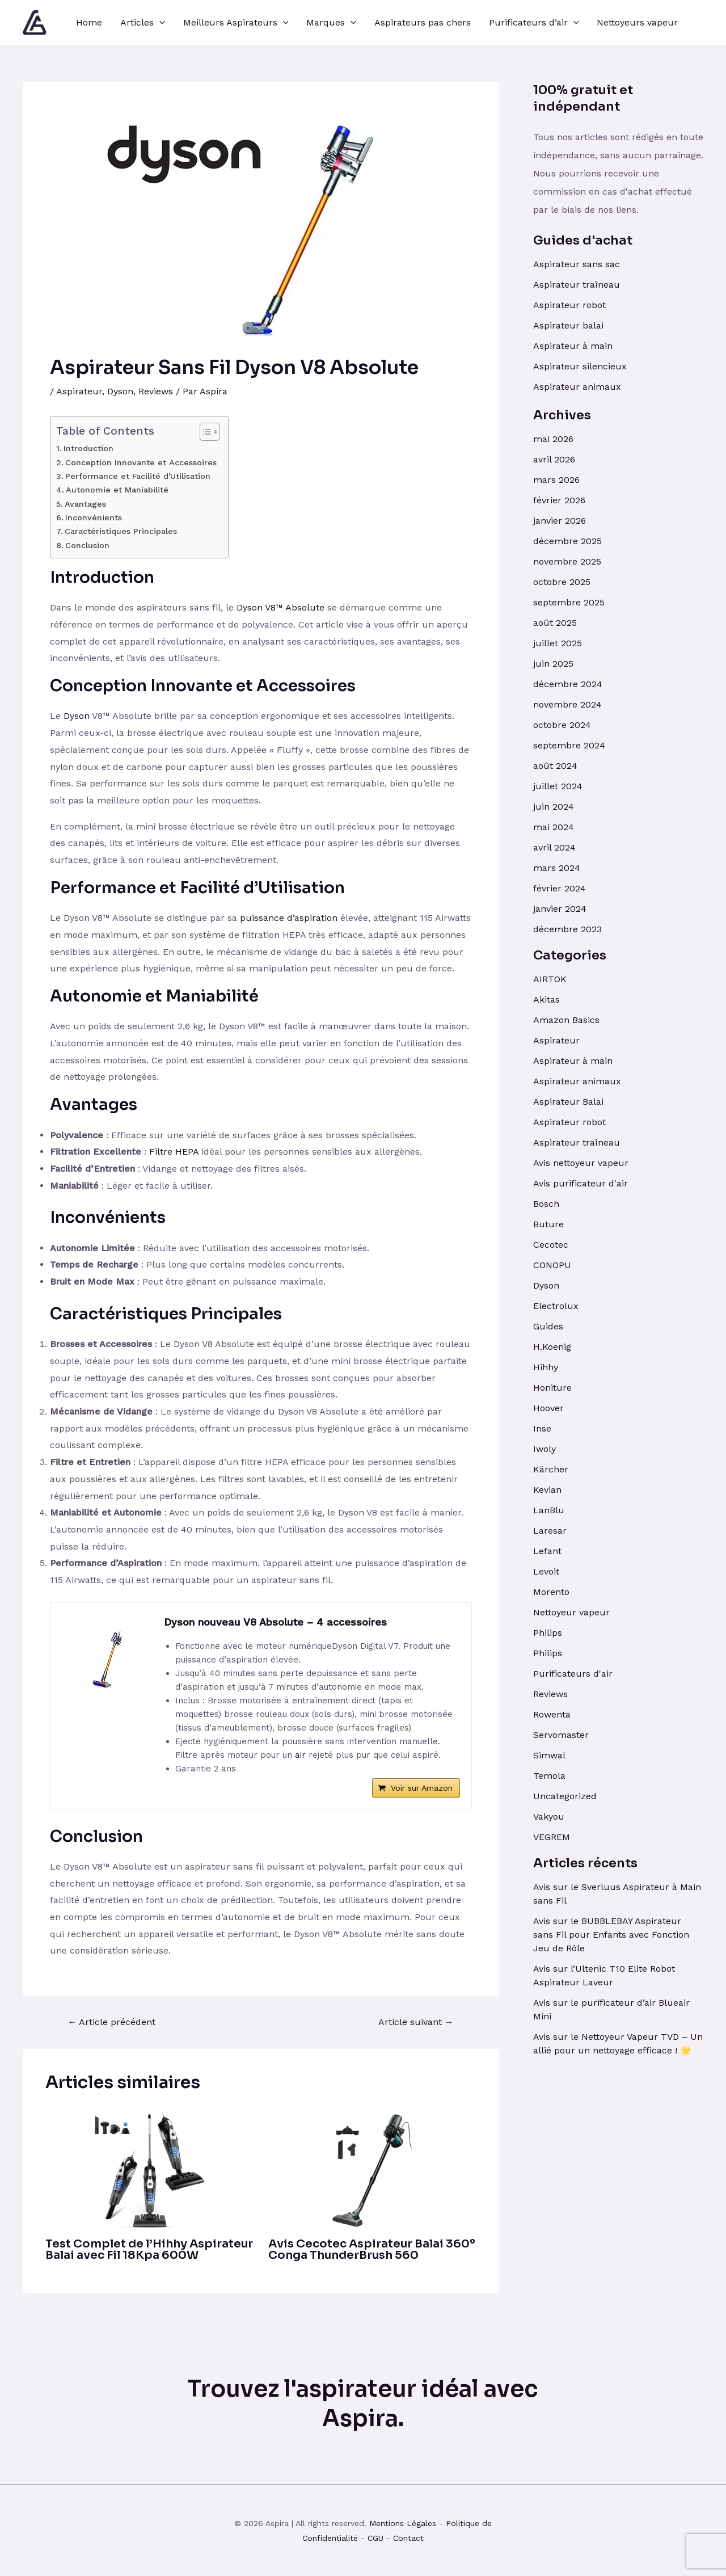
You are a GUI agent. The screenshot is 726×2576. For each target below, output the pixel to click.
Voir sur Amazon (422, 1787)
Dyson (120, 391)
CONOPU (552, 1265)
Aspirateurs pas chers (422, 22)
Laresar (550, 1530)
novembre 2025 (567, 561)
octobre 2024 (562, 724)
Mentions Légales (402, 2523)
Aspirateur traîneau (578, 284)
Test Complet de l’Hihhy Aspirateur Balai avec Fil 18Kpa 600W (149, 2249)
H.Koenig (552, 1346)
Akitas (546, 999)
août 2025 (555, 622)
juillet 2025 (557, 643)
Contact (408, 2538)
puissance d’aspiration (288, 917)
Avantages (85, 504)
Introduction (88, 448)
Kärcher (550, 1469)
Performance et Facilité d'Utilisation (137, 476)
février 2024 (559, 888)
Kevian (547, 1489)
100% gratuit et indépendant (583, 98)
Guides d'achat (582, 240)
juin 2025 (553, 663)
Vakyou (548, 1816)
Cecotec (550, 1244)
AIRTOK (550, 979)
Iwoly (544, 1448)
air (300, 1755)
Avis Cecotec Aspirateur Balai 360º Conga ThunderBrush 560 (371, 2249)
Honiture (552, 1387)
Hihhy (545, 1367)
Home (89, 22)
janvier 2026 (559, 520)
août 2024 (555, 765)
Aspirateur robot (569, 305)
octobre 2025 (561, 581)
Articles (142, 22)
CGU (375, 2538)
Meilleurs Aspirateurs (236, 22)
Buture (548, 1224)
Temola (549, 1775)
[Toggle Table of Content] (204, 431)
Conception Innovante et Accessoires (141, 463)
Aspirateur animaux (577, 386)
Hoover (548, 1408)
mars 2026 (556, 479)
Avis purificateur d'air (580, 1183)
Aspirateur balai (568, 325)
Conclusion (87, 545)
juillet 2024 (558, 786)
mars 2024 (556, 867)
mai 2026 (553, 438)
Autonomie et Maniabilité (117, 490)
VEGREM (551, 1837)
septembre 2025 (569, 602)
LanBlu (548, 1510)
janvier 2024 (559, 908)
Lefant (547, 1551)
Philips (547, 1632)
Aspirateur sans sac (576, 264)
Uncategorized (565, 1796)
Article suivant (416, 2022)
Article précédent (111, 2022)
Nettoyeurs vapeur (637, 22)
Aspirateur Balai (568, 1101)
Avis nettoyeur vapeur (580, 1162)
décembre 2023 (567, 929)
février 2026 (559, 500)
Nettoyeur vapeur (571, 1612)
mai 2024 (553, 827)
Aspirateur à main (573, 345)
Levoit (546, 1571)
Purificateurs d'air (573, 1673)
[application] (159, 22)
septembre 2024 (569, 745)
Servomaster (561, 1734)
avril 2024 (554, 847)
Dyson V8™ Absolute (280, 607)
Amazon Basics (566, 1020)
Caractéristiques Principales (121, 531)
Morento (551, 1591)
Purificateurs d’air (534, 22)
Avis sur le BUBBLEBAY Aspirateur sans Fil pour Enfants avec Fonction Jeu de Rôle (611, 1935)
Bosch (546, 1203)
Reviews (155, 391)
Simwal (549, 1755)
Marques (331, 22)
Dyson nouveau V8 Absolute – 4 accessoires (275, 1622)
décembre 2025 (567, 541)
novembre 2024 (567, 704)
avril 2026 (554, 459)
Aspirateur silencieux (580, 366)
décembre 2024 (567, 684)
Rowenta (552, 1714)
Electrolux (556, 1305)
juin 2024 (553, 806)
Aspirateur (79, 391)
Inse (542, 1428)
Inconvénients (93, 518)
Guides (548, 1326)
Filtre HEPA (174, 1151)
